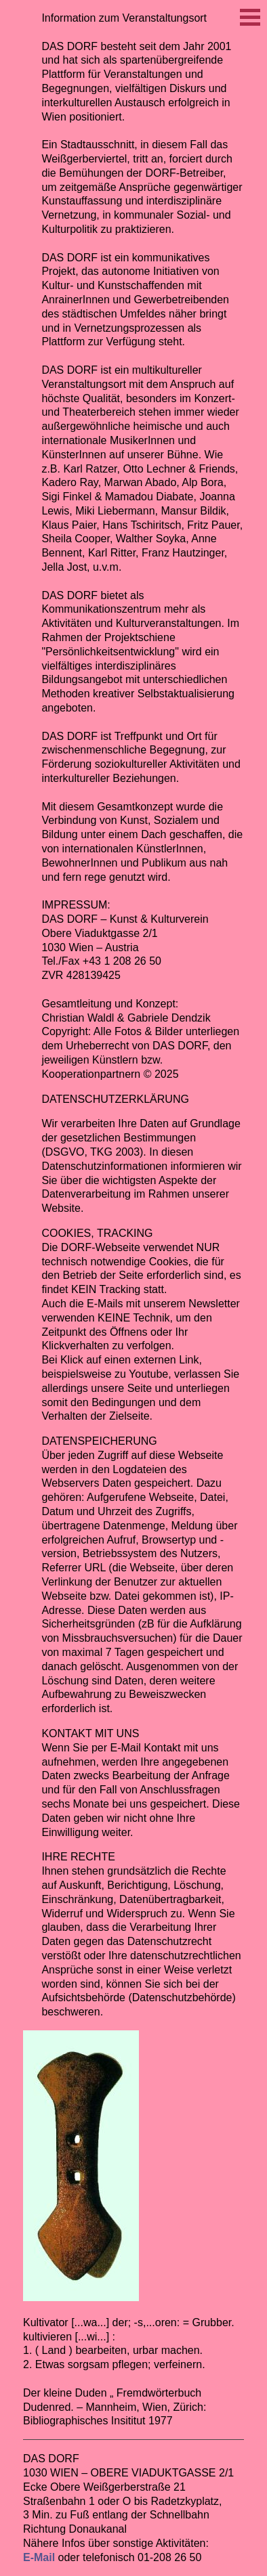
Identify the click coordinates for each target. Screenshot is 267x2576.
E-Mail (39, 2557)
